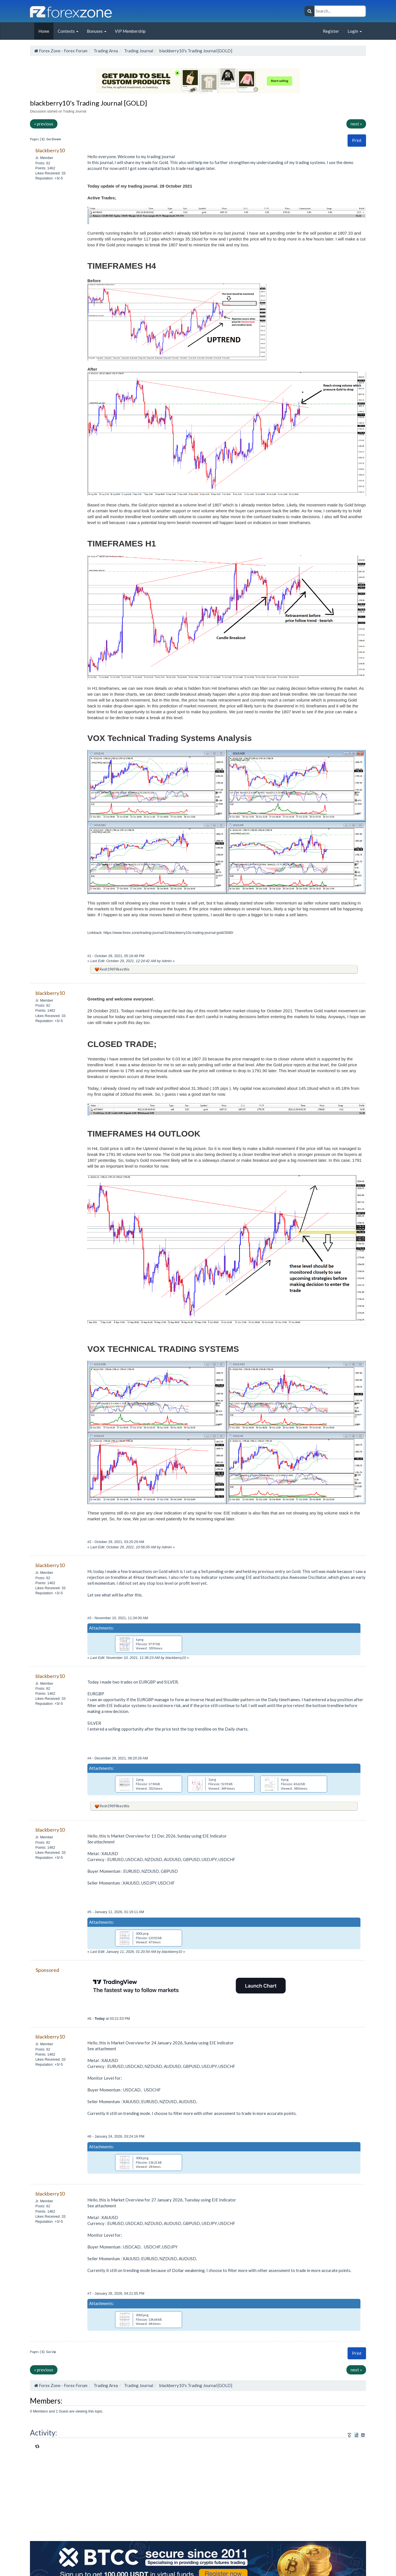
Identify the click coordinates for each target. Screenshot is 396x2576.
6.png (139, 1639)
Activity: (43, 2432)
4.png (284, 1779)
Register (331, 31)
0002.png (142, 2158)
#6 (89, 2018)
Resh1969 (107, 969)
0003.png (142, 2315)
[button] (357, 140)
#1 (89, 956)
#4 (89, 1758)
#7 (89, 2293)
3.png (212, 1779)
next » (356, 123)
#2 (89, 1542)
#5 (89, 1912)
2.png (139, 1779)
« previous (43, 123)
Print (357, 140)
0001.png (142, 1933)
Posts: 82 (42, 163)
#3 (89, 1618)
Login (355, 31)
